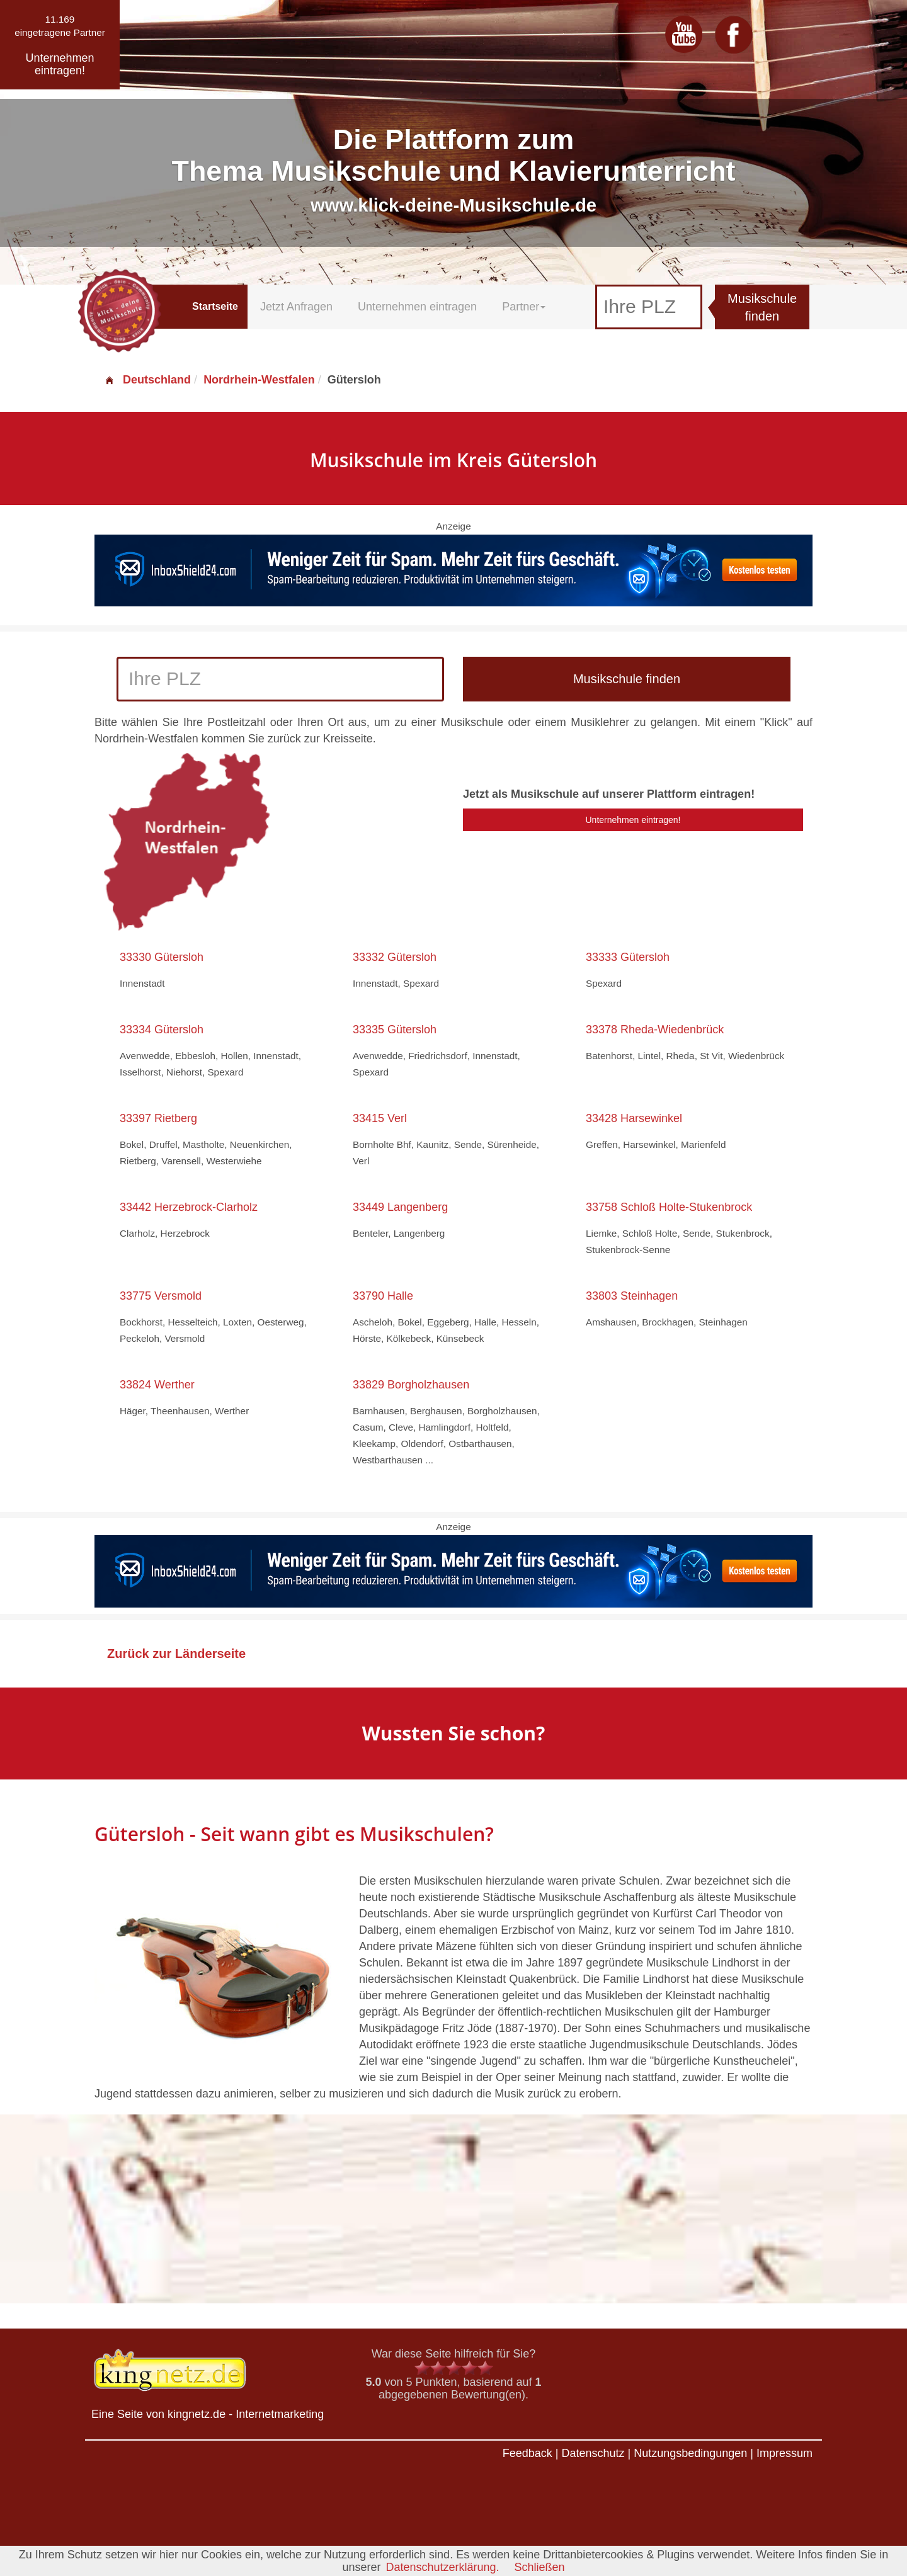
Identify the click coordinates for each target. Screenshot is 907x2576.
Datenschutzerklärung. (442, 2567)
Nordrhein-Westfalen (259, 379)
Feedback (527, 2453)
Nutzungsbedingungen (690, 2453)
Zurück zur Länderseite (176, 1653)
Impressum (784, 2453)
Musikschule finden (762, 308)
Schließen (540, 2567)
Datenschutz (592, 2453)
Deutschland (147, 379)
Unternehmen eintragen (417, 306)
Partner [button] (523, 306)
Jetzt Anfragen (296, 306)
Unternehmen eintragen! (633, 820)
